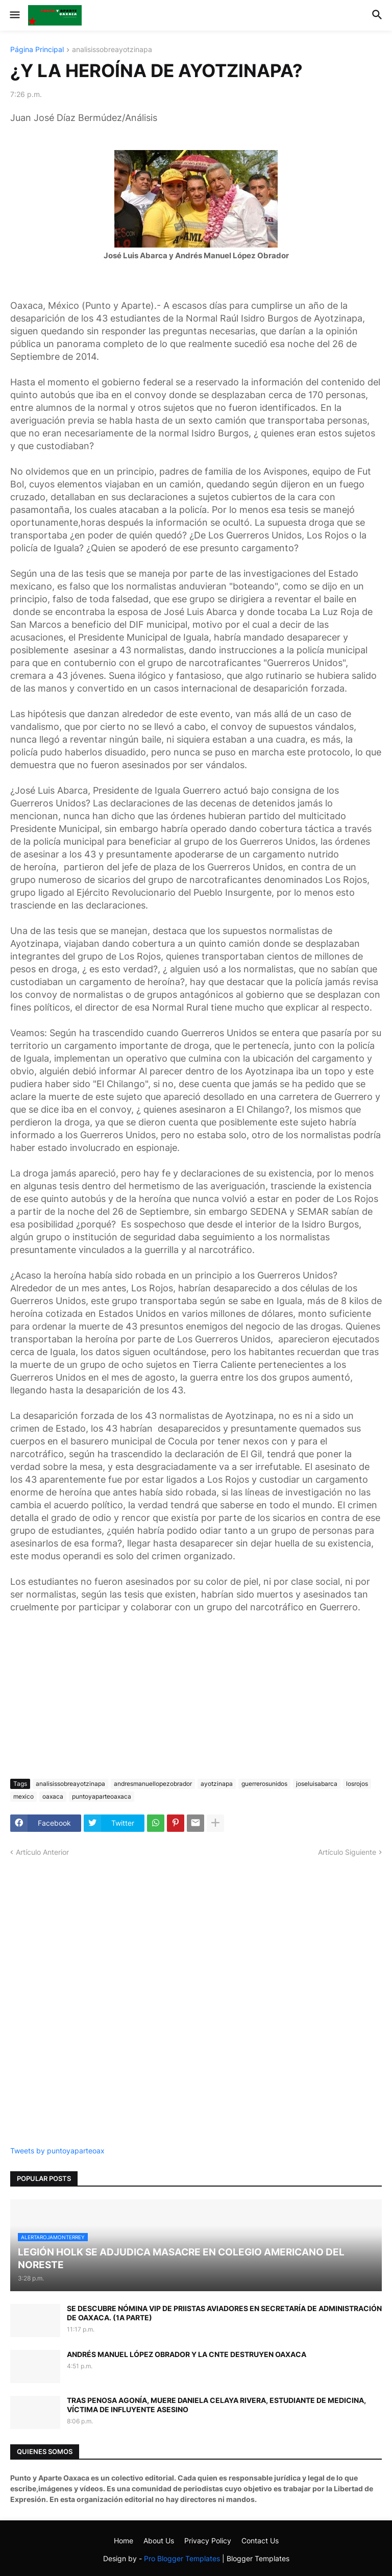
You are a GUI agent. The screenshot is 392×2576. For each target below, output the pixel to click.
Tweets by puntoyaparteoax (57, 2150)
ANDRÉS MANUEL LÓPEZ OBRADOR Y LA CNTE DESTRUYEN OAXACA (186, 2354)
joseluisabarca (316, 1783)
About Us (158, 2540)
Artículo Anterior (42, 1852)
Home (123, 2540)
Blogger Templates (258, 2558)
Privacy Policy (207, 2540)
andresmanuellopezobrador (153, 1783)
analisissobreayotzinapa (112, 50)
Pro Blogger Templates (182, 2558)
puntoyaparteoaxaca (101, 1796)
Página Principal (37, 50)
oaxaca (52, 1796)
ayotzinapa (217, 1783)
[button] (14, 15)
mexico (23, 1796)
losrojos (357, 1783)
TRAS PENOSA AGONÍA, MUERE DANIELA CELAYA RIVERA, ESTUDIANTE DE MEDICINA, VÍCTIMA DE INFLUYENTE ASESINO (216, 2405)
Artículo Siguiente (347, 1852)
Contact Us (260, 2540)
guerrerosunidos (264, 1783)
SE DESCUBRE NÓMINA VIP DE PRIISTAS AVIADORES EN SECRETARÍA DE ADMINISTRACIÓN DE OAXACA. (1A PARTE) (224, 2313)
